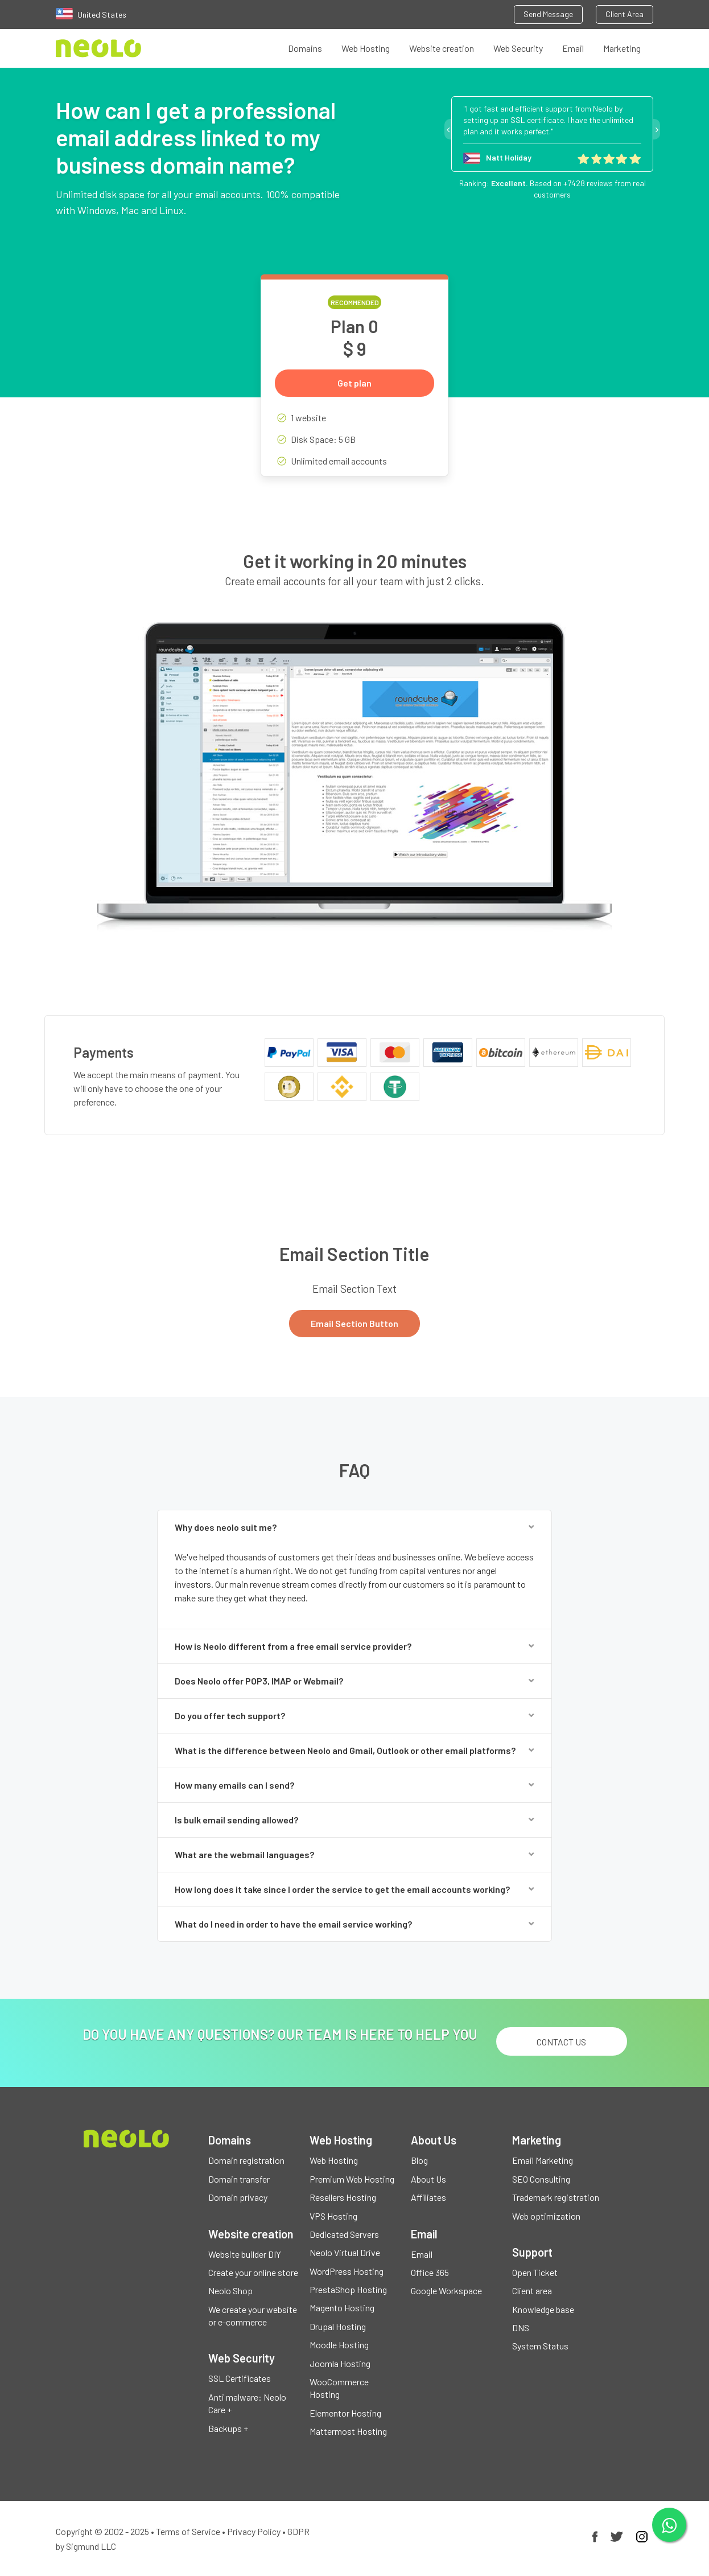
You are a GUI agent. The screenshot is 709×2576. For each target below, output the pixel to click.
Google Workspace (446, 2290)
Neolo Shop (230, 2290)
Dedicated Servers (344, 2234)
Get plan (354, 382)
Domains (305, 48)
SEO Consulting (541, 2179)
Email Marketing (542, 2160)
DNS (520, 2327)
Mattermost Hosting (348, 2431)
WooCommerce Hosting (339, 2388)
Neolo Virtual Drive (345, 2252)
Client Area (624, 14)
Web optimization (546, 2216)
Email (573, 48)
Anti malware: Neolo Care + (247, 2403)
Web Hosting (365, 48)
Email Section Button (354, 1323)
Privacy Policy (254, 2531)
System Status (540, 2345)
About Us (428, 2179)
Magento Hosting (342, 2307)
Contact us (561, 2041)
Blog (419, 2160)
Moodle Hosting (339, 2344)
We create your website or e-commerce (252, 2315)
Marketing (622, 48)
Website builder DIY (244, 2254)
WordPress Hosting (347, 2271)
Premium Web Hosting (352, 2179)
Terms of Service (188, 2531)
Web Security (518, 48)
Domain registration (246, 2160)
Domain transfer (239, 2179)
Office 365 (430, 2272)
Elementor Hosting (345, 2412)
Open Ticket (535, 2272)
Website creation (441, 48)
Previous (447, 129)
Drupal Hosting (338, 2326)
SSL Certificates (239, 2378)
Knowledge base (543, 2309)
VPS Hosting (333, 2216)
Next (656, 129)
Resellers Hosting (343, 2197)
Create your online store (253, 2272)
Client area (532, 2290)
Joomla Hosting (340, 2363)
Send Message (548, 14)
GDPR (298, 2531)
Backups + (228, 2428)
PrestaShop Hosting (348, 2289)
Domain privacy (237, 2197)
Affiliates (428, 2197)
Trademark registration (555, 2197)
